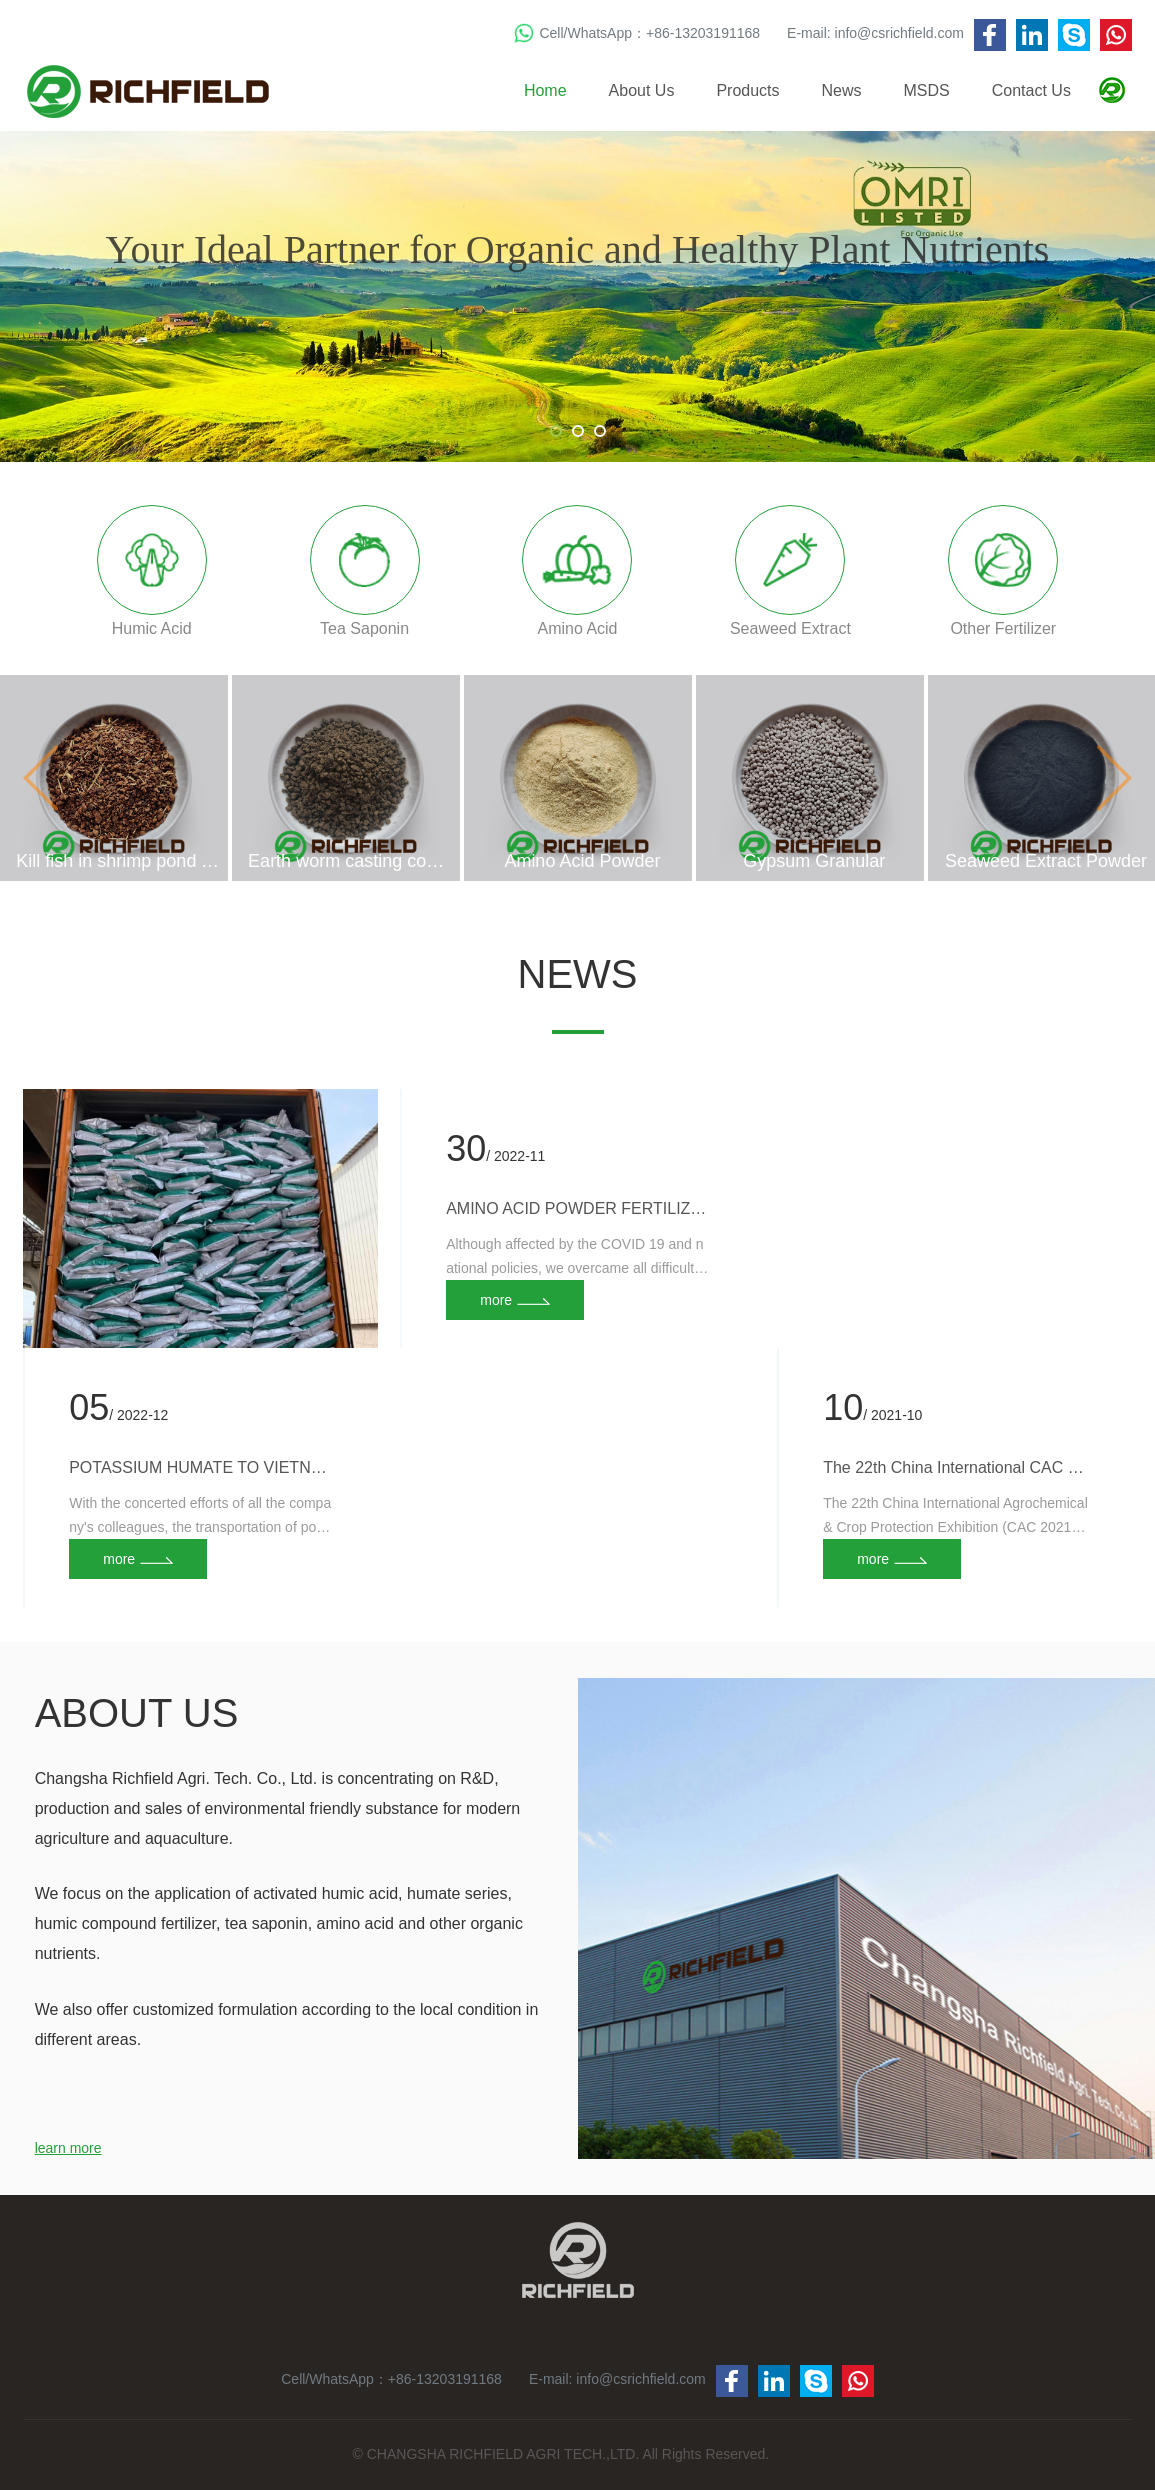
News (842, 90)
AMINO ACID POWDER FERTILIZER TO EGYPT (578, 1208)
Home (545, 90)
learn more (68, 2148)
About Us (642, 90)
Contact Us (1031, 90)
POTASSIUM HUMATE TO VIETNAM (201, 1467)
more (119, 1559)
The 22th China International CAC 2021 (955, 1467)
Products (747, 90)
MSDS (927, 90)
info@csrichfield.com (899, 33)
